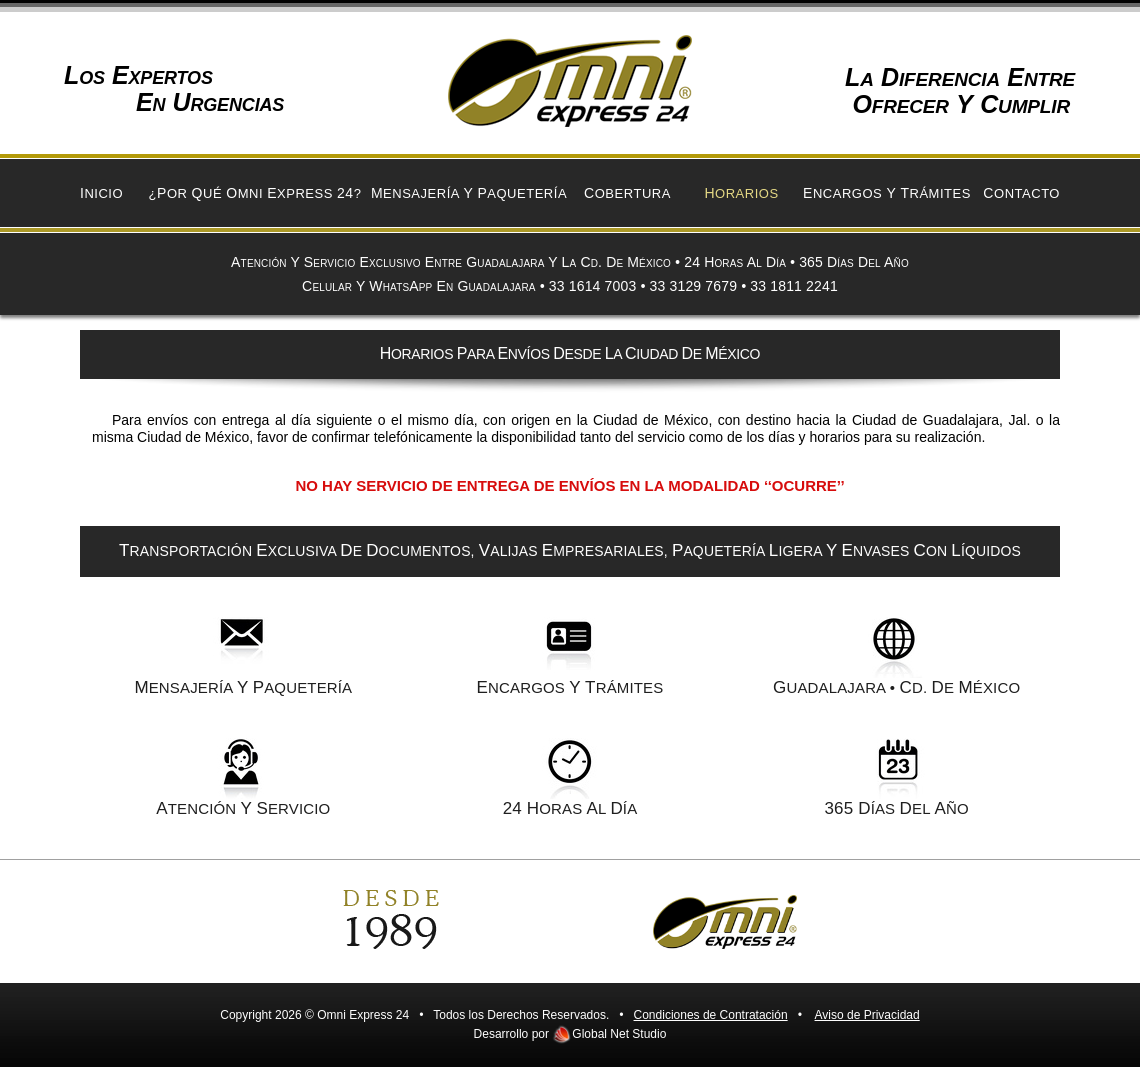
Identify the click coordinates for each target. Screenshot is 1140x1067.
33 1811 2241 (794, 286)
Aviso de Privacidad (867, 1015)
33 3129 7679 (694, 286)
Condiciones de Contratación (711, 1015)
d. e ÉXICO (960, 687)
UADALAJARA (829, 687)
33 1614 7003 (593, 286)
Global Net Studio (619, 1034)
